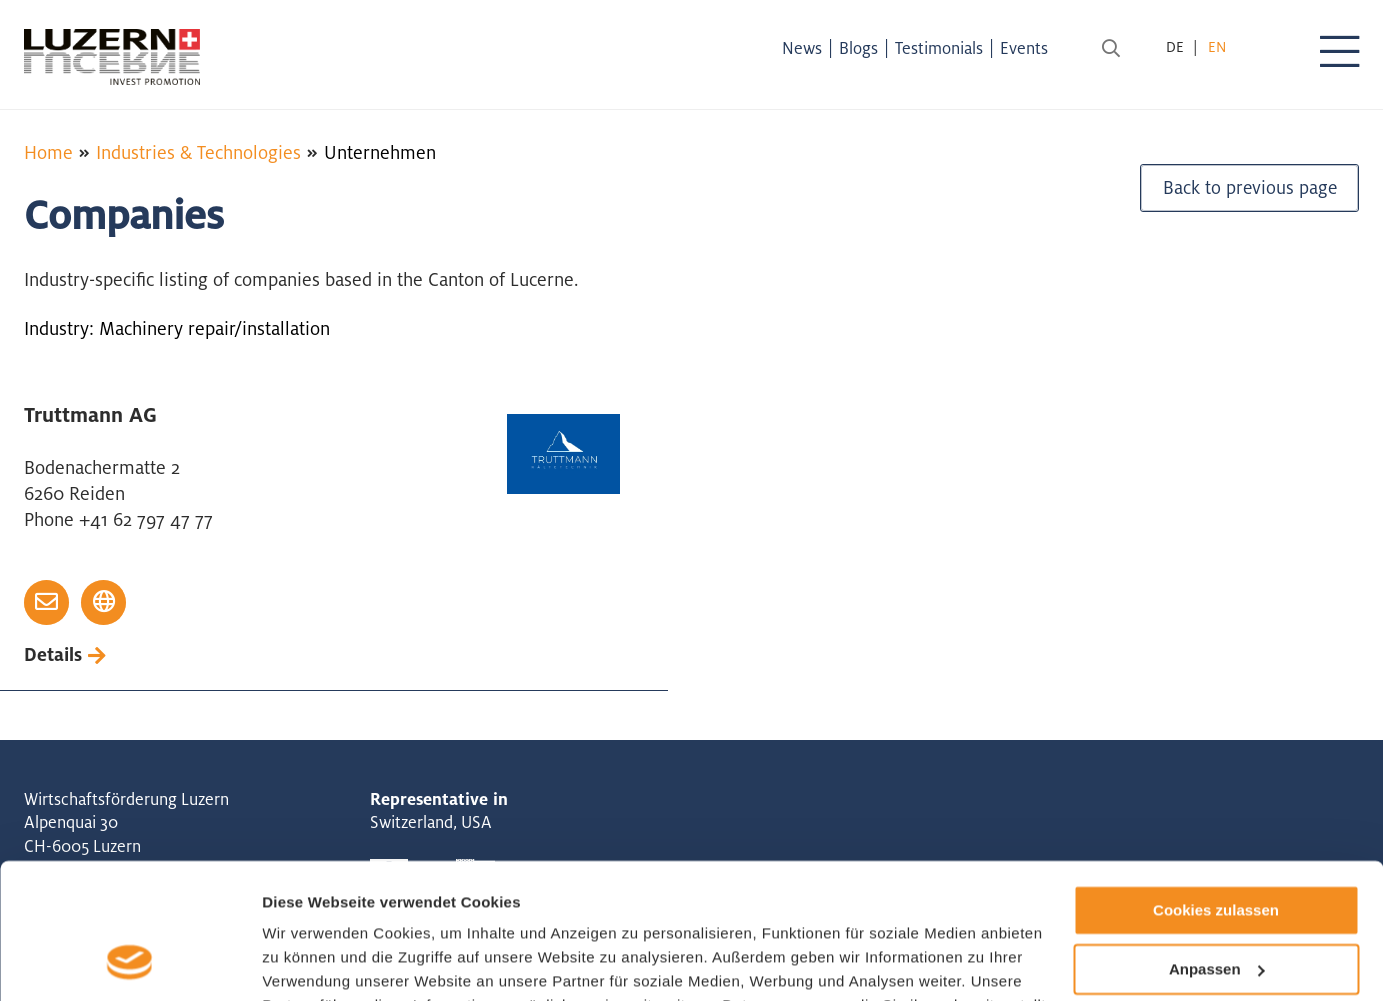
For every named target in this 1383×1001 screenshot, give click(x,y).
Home (48, 152)
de (1175, 46)
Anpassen (1217, 846)
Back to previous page (1249, 193)
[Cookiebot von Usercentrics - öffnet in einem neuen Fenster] (129, 962)
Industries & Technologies (198, 152)
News (809, 48)
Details (53, 655)
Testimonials (946, 48)
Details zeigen (312, 961)
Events (1031, 48)
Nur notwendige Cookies (1216, 904)
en (1217, 46)
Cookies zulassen (1216, 787)
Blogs (865, 48)
